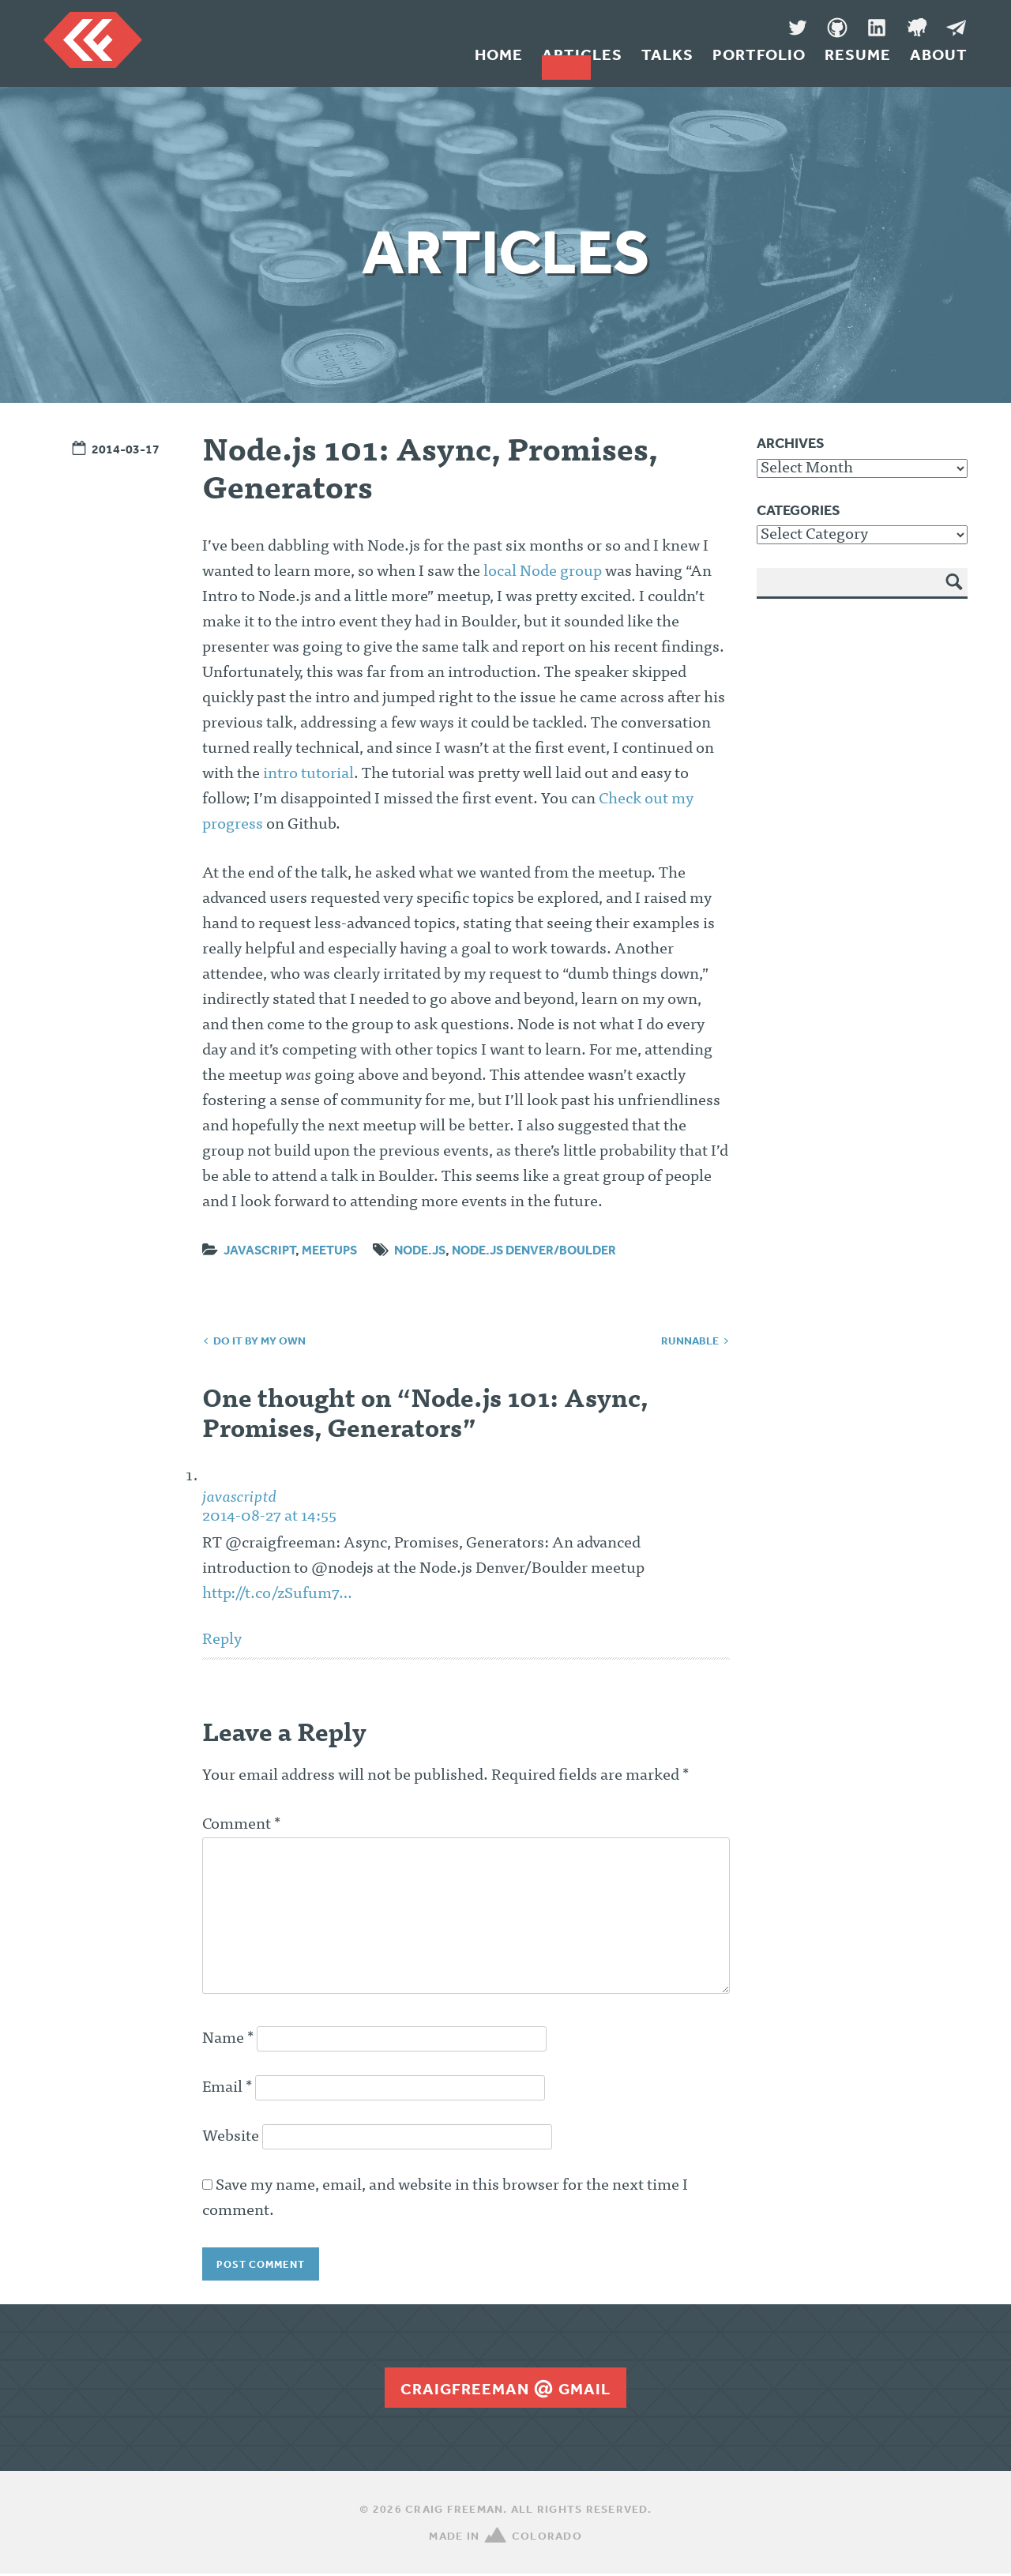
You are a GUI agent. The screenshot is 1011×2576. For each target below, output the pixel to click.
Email (227, 2088)
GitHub (837, 27)
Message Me (956, 27)
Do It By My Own (259, 1340)
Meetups (329, 1250)
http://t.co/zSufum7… (277, 1594)
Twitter (798, 27)
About (939, 61)
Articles (582, 61)
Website (230, 2137)
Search (955, 593)
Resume (858, 61)
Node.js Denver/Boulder (534, 1250)
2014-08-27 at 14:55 (269, 1517)
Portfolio (759, 61)
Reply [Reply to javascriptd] (222, 1640)
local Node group (542, 572)
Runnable (690, 1340)
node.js (419, 1250)
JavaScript (259, 1250)
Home (499, 61)
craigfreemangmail (505, 2390)
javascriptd (239, 1498)
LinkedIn (877, 27)
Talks (667, 61)
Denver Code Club (916, 27)
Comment (241, 1825)
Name (228, 2039)
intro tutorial (308, 774)
